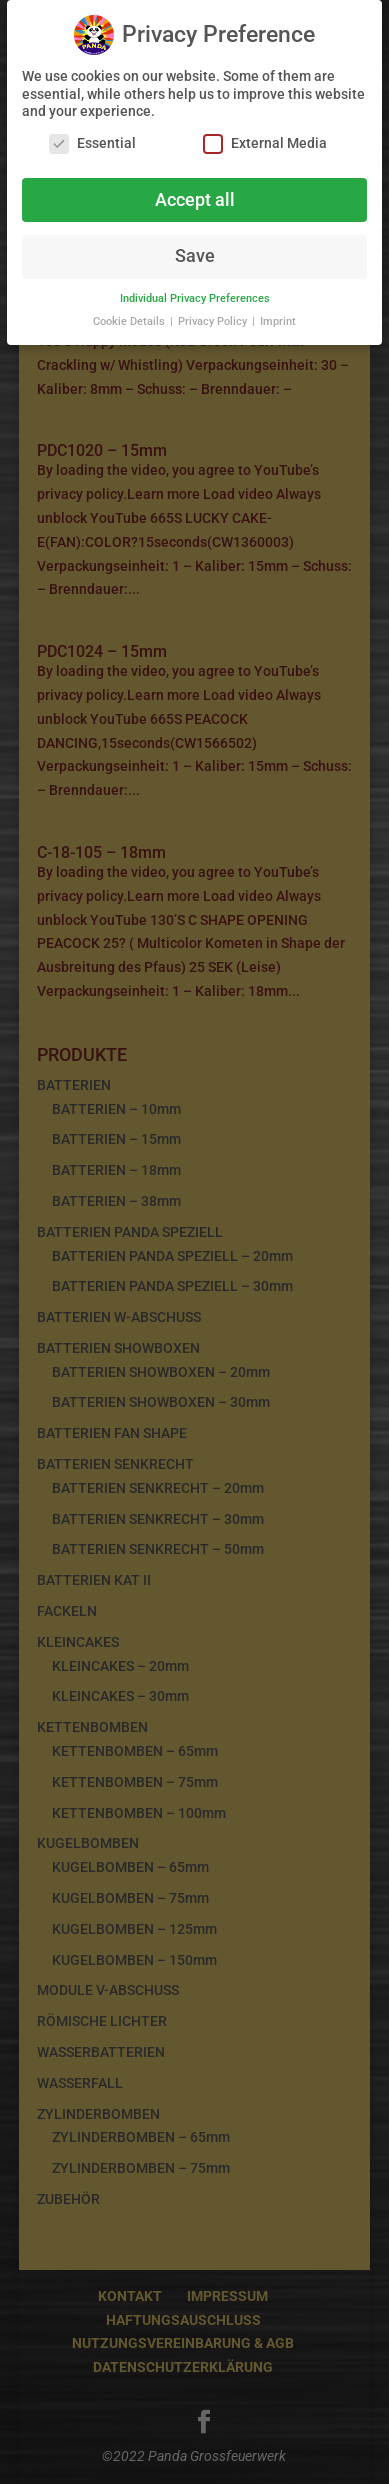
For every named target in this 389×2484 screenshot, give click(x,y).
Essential (92, 138)
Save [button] (195, 252)
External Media (265, 138)
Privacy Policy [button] (214, 317)
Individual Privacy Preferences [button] (195, 294)
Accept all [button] (195, 195)
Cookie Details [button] (130, 317)
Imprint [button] (278, 317)
